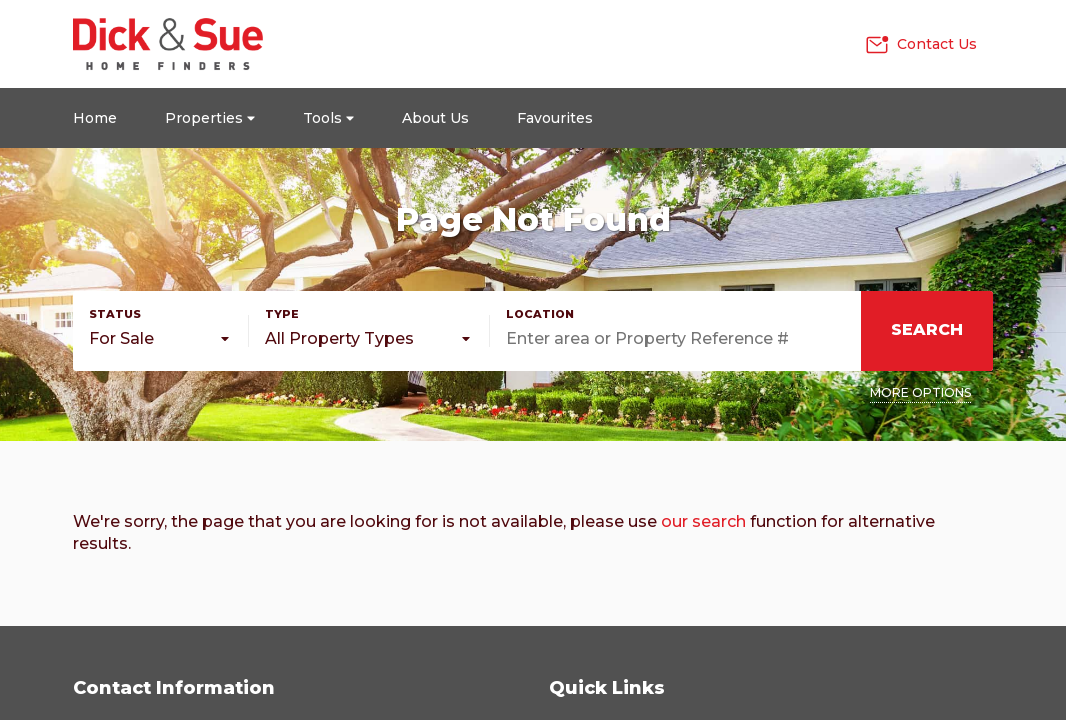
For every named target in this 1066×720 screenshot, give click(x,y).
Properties (210, 118)
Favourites (555, 118)
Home (95, 118)
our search (703, 521)
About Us (435, 118)
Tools (328, 118)
